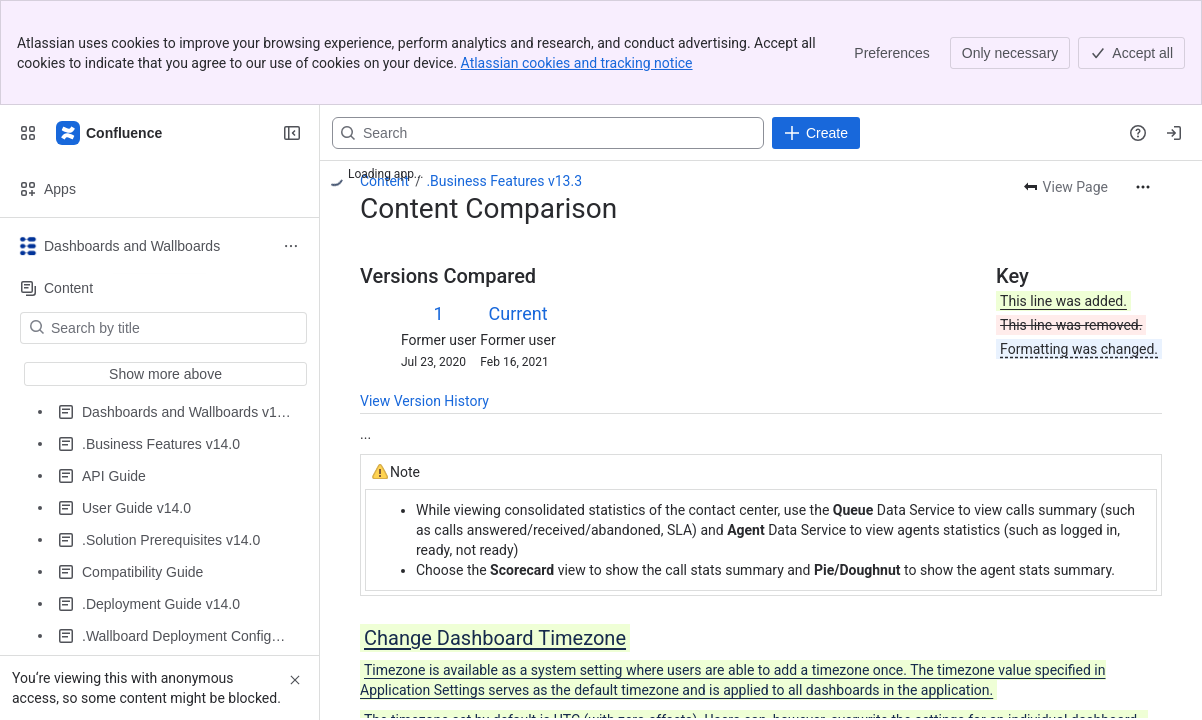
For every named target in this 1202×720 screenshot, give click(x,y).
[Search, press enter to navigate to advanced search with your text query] (548, 133)
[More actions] (1143, 187)
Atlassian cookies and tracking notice (577, 63)
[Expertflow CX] (110, 133)
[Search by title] (175, 328)
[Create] (816, 133)
